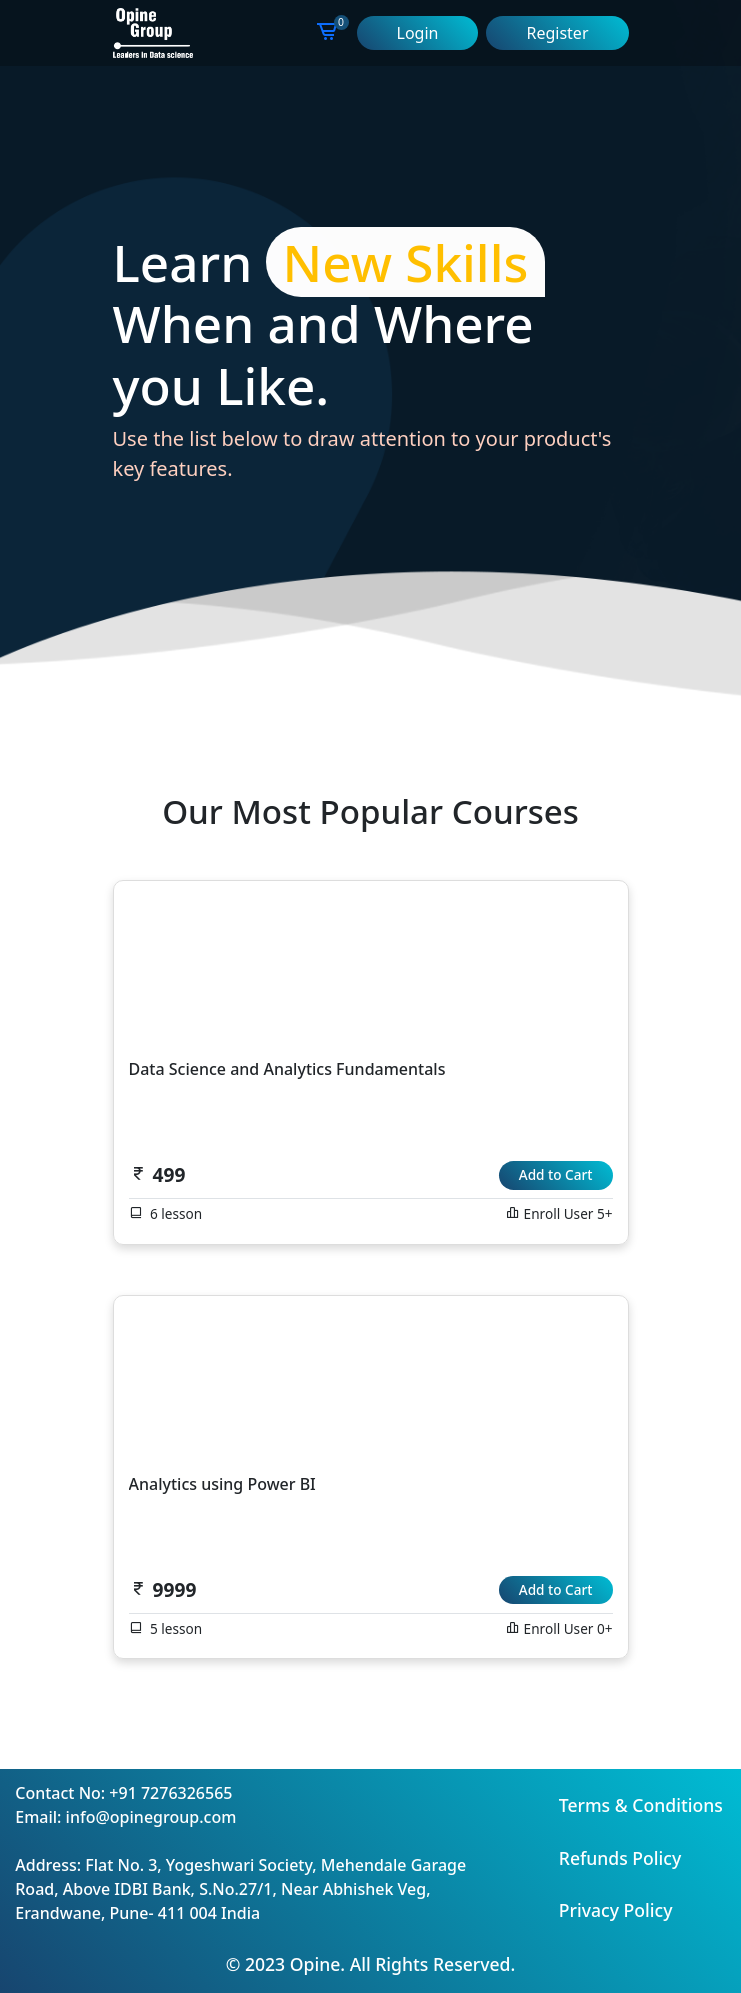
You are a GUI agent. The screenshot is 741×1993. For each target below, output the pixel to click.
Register (557, 33)
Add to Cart (556, 1174)
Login (418, 33)
